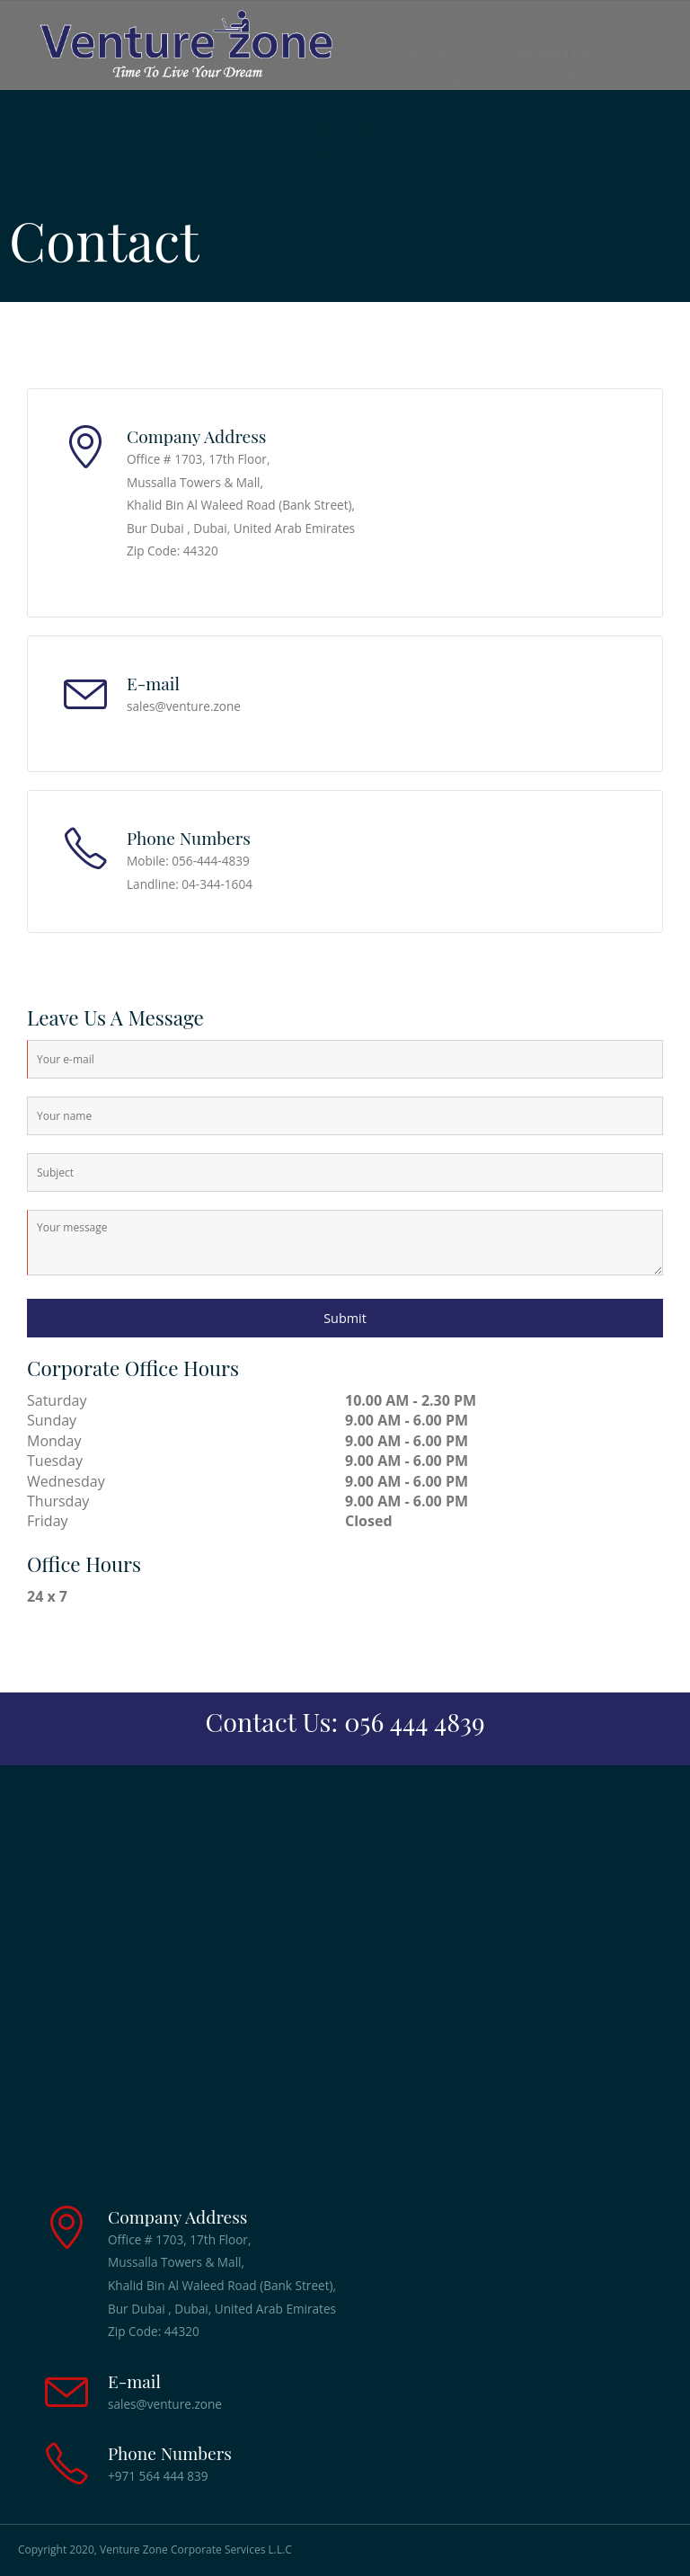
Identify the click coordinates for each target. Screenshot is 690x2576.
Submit (345, 1318)
